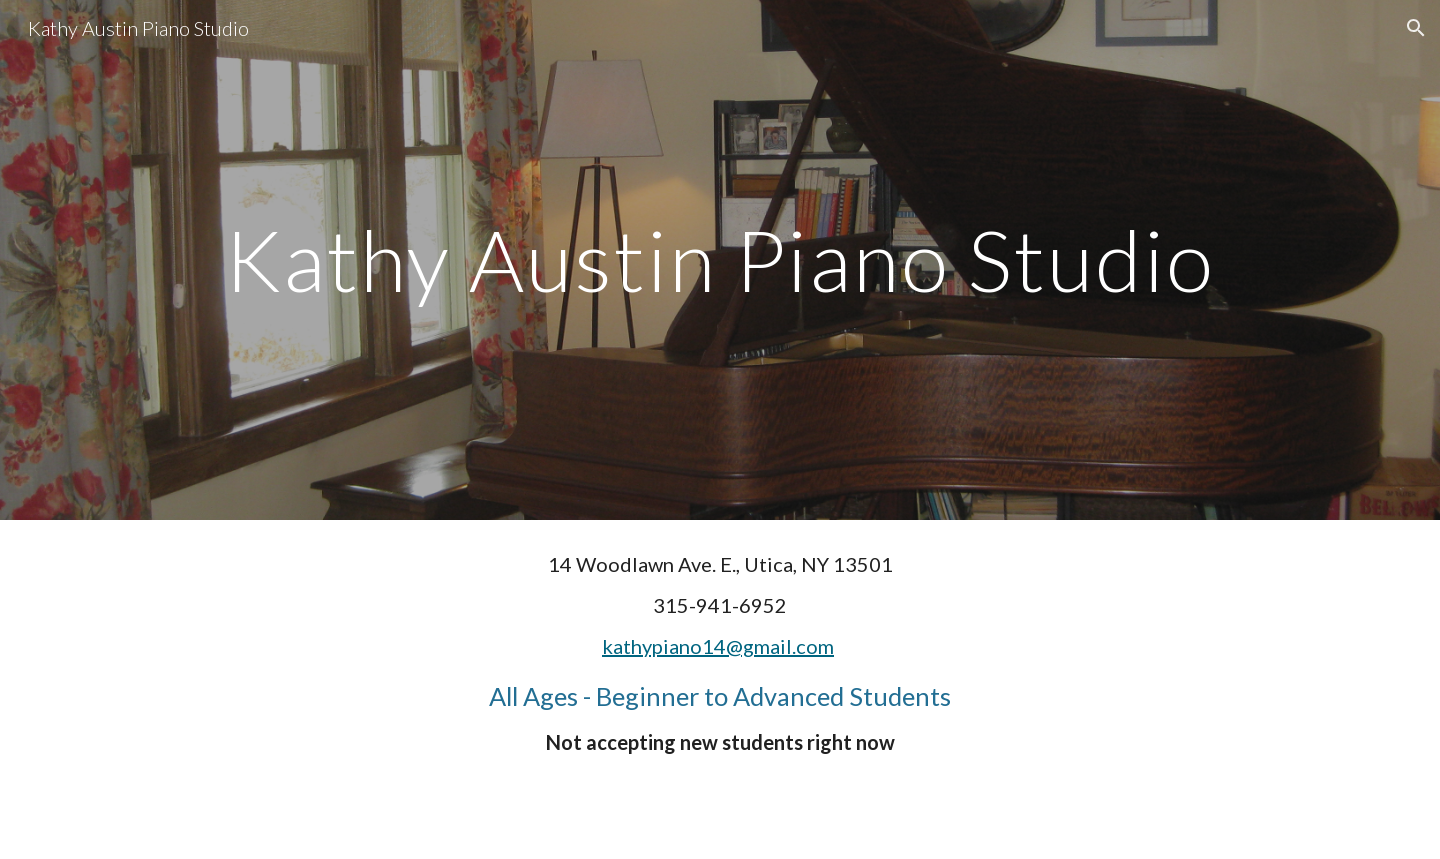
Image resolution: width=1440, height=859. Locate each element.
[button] (1416, 28)
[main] (720, 259)
